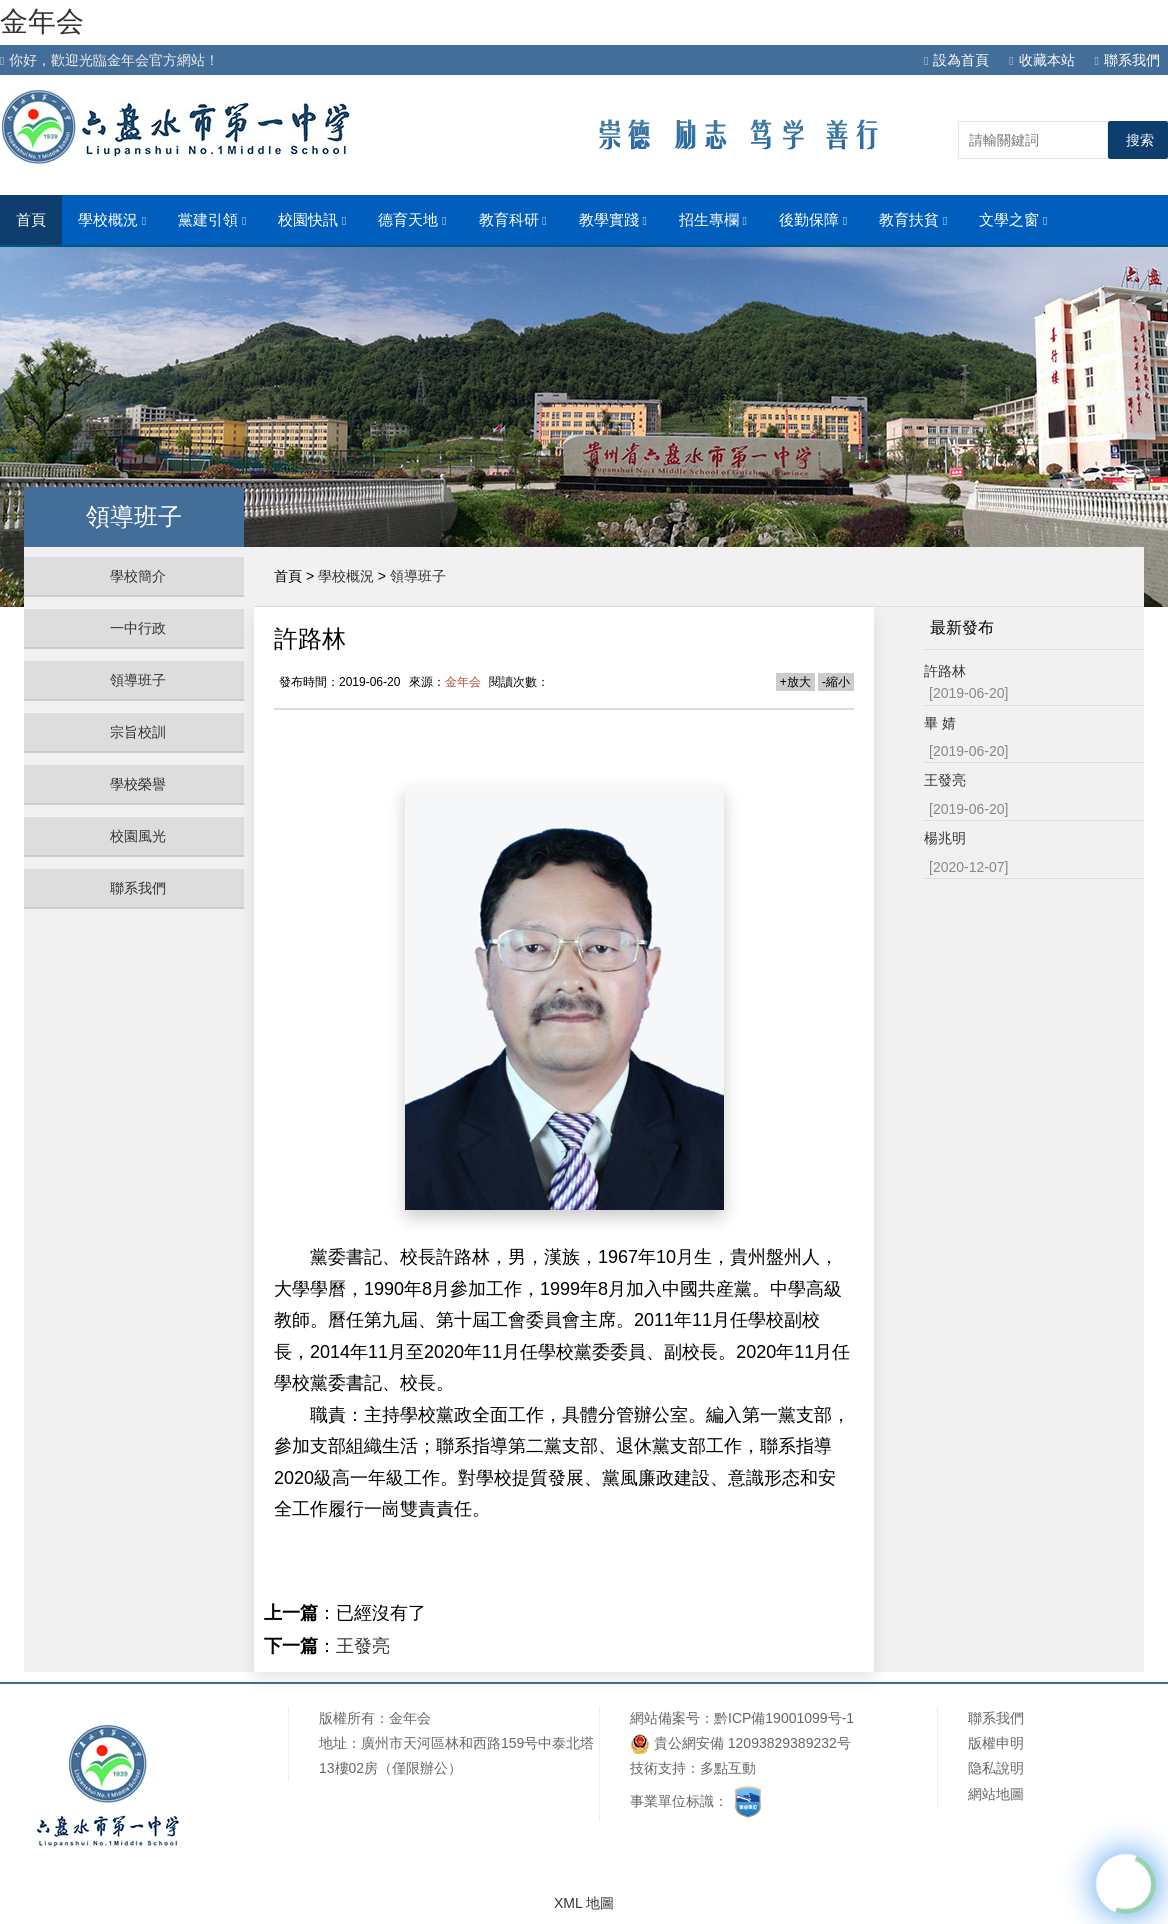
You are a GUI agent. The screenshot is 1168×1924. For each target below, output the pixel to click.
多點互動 (728, 1768)
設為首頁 (956, 60)
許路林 (945, 671)
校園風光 (138, 836)
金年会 (42, 21)
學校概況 (112, 220)
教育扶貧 (913, 220)
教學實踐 (613, 220)
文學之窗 (1013, 220)
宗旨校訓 (138, 732)
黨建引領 (212, 220)
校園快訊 (312, 220)
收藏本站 (1041, 60)
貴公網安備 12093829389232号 (740, 1743)
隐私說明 (996, 1768)
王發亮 (363, 1646)
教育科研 (513, 220)
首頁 (31, 220)
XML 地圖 (584, 1903)
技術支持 (658, 1768)
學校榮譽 (138, 784)
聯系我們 (1127, 60)
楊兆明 (945, 838)
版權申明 (996, 1743)
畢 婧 (940, 723)
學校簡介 (138, 576)
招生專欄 (713, 220)
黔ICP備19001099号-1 (784, 1718)
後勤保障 (813, 220)
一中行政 (138, 628)
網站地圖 (996, 1794)
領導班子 (138, 680)
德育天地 (412, 220)
